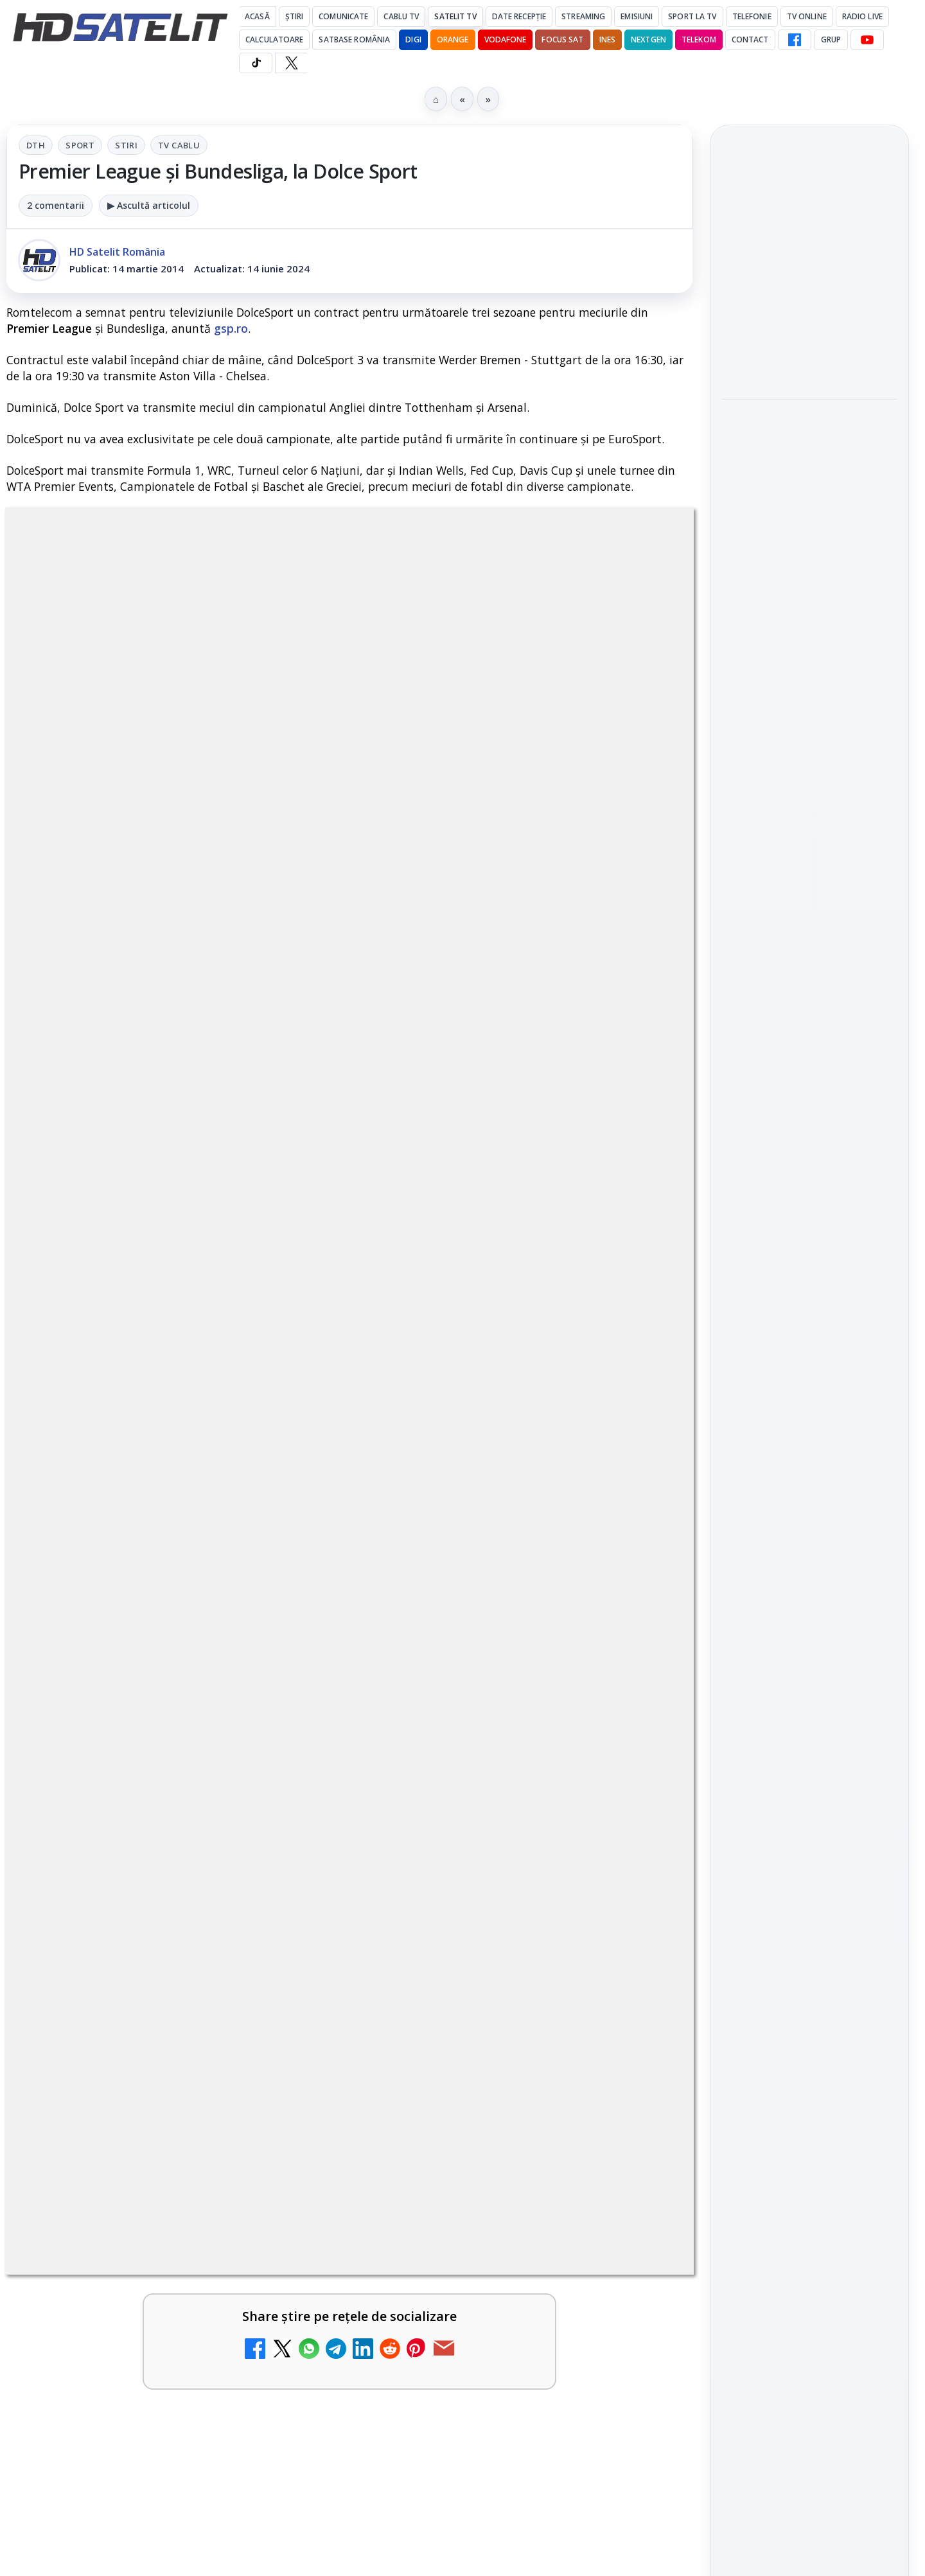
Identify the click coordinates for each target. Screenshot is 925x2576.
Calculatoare (274, 39)
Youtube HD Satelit (809, 1532)
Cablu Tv (401, 16)
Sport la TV (692, 16)
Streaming (583, 16)
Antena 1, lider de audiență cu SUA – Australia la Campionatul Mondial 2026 (809, 367)
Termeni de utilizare (809, 2008)
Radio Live (862, 16)
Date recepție (519, 16)
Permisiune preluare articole (809, 1965)
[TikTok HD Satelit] (255, 63)
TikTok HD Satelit (809, 1568)
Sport (80, 145)
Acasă (257, 16)
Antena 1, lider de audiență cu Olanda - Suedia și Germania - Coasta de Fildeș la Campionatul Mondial (799, 272)
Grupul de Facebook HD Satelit (809, 1452)
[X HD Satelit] (291, 63)
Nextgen (648, 39)
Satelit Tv (455, 16)
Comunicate (343, 16)
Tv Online (807, 16)
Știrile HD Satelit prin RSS (809, 1685)
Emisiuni (637, 16)
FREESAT (786, 1811)
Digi (739, 1811)
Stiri (126, 145)
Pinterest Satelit (809, 1641)
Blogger (566, 2126)
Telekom (699, 39)
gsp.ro (231, 328)
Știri (294, 16)
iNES (607, 39)
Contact (750, 39)
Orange (453, 39)
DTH (35, 145)
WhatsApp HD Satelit (809, 1495)
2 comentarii (55, 205)
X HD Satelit (810, 1605)
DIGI (413, 39)
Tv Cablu (179, 145)
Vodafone (505, 39)
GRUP (831, 39)
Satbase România (354, 39)
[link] (809, 272)
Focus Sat (562, 39)
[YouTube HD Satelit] (867, 40)
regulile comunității (218, 1134)
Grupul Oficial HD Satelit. (263, 1152)
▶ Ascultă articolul (148, 205)
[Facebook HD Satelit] (794, 40)
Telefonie (751, 16)
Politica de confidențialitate (809, 2050)
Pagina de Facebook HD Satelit (809, 1400)
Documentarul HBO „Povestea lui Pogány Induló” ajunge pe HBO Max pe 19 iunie (802, 456)
